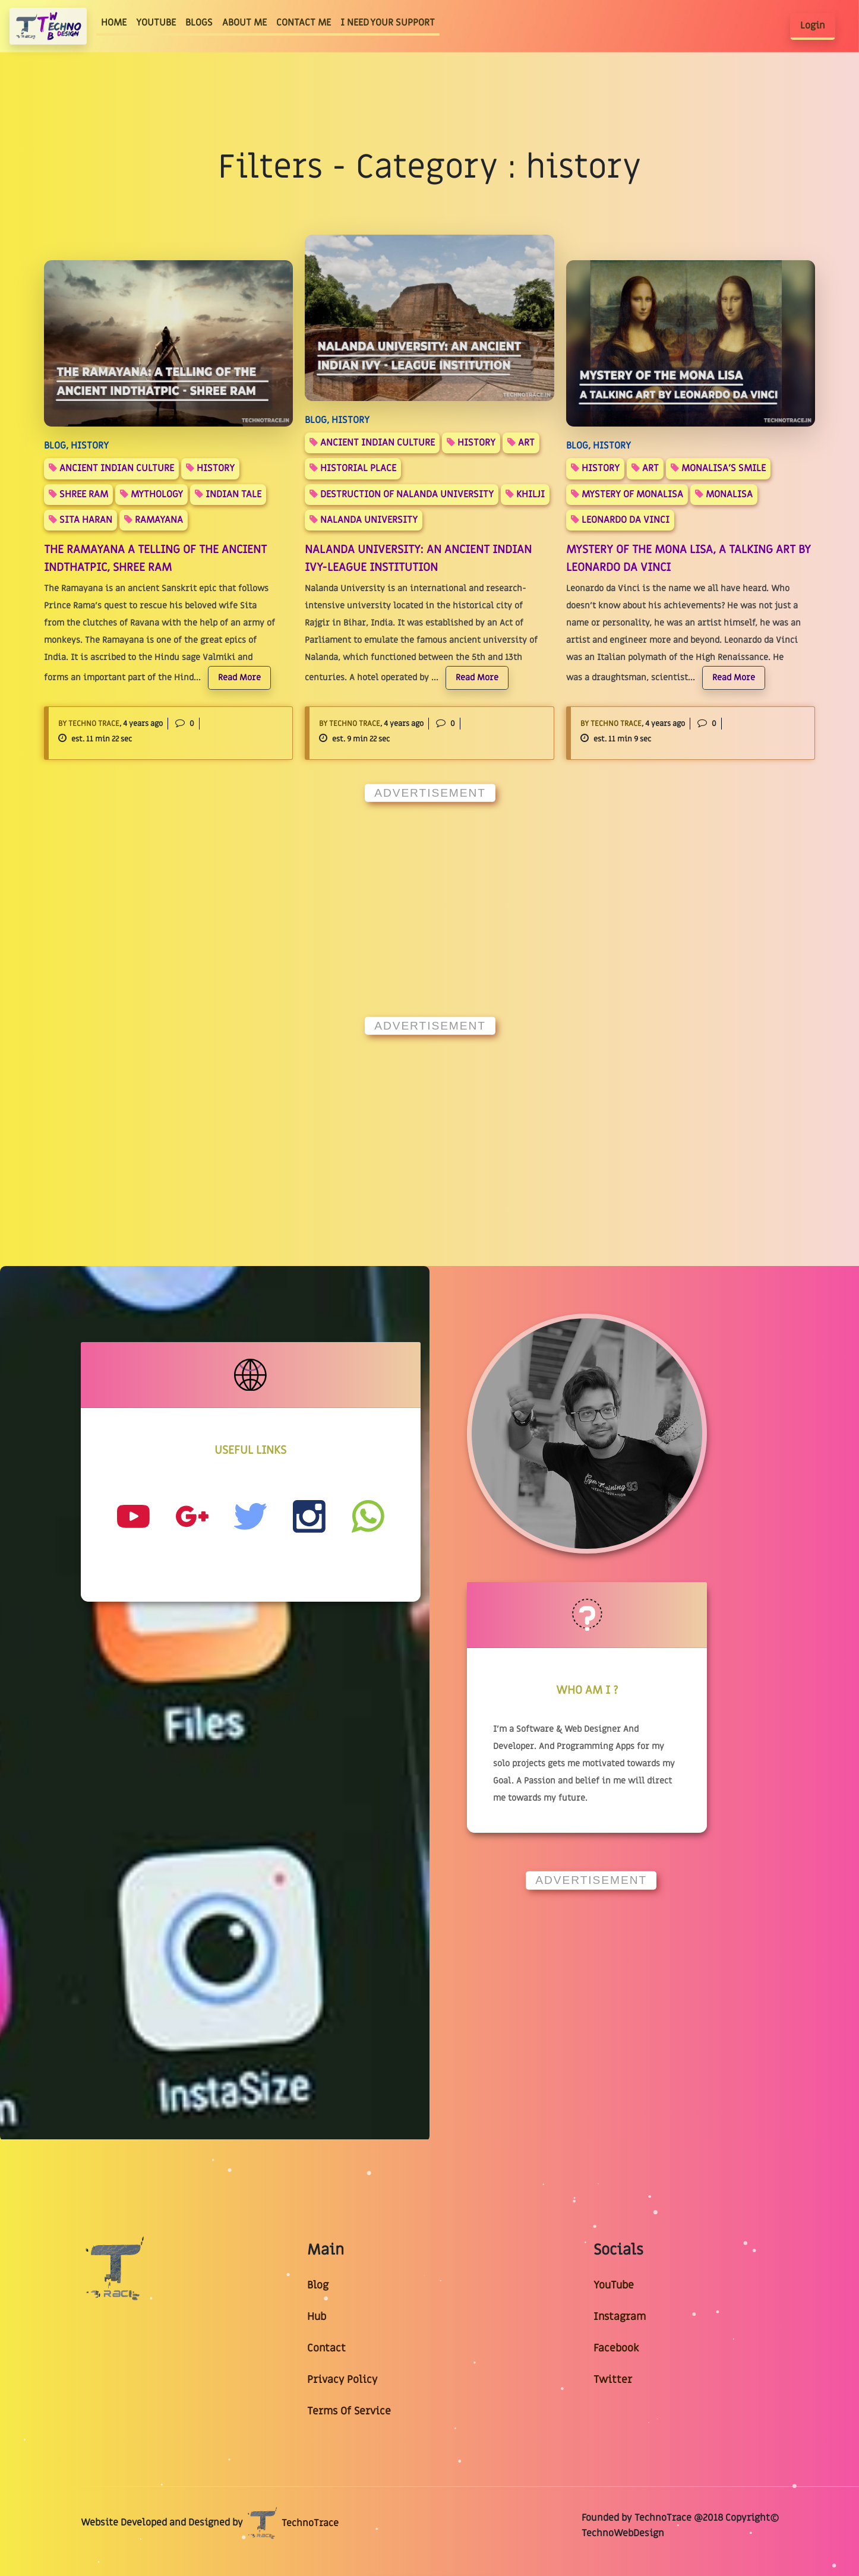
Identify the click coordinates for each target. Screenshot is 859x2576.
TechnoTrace (292, 2523)
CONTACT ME (303, 22)
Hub (316, 2317)
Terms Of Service (349, 2411)
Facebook (616, 2348)
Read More (239, 677)
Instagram (619, 2317)
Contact (326, 2348)
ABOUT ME (244, 22)
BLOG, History (76, 445)
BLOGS (199, 22)
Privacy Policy (342, 2379)
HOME (116, 22)
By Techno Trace (88, 723)
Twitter (612, 2379)
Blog (318, 2285)
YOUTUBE (156, 22)
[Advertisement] (429, 895)
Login (812, 25)
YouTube (613, 2285)
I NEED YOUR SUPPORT (387, 22)
